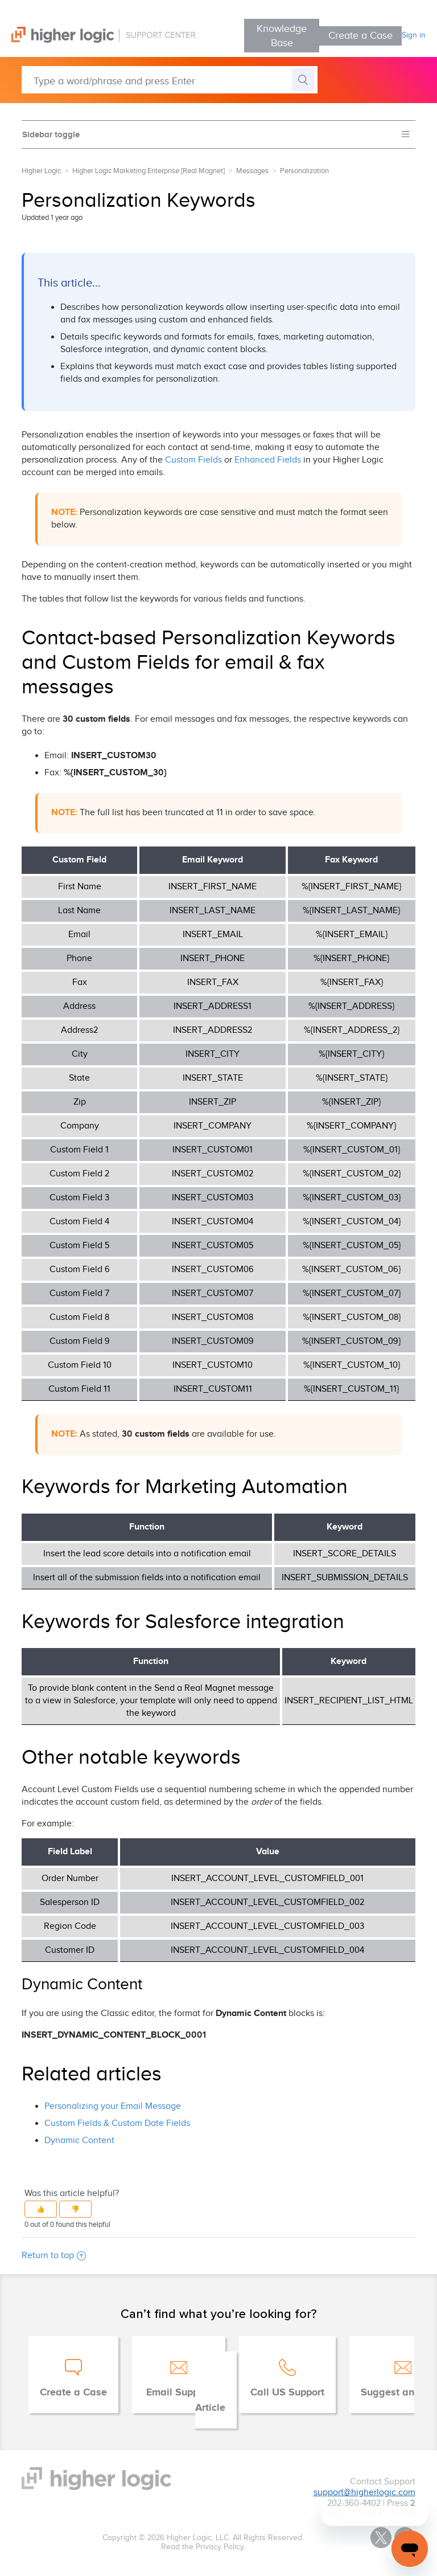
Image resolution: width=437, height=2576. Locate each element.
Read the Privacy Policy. (203, 2547)
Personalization (304, 170)
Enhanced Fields (267, 460)
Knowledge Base (282, 36)
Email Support (178, 2392)
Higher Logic (41, 170)
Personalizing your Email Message (112, 2106)
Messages (252, 170)
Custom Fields (193, 460)
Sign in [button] (414, 35)
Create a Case (360, 36)
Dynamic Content (79, 2140)
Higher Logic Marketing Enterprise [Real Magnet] (148, 170)
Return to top (54, 2255)
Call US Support (287, 2392)
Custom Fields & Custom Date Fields (117, 2123)
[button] (40, 2209)
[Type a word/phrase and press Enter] (170, 79)
